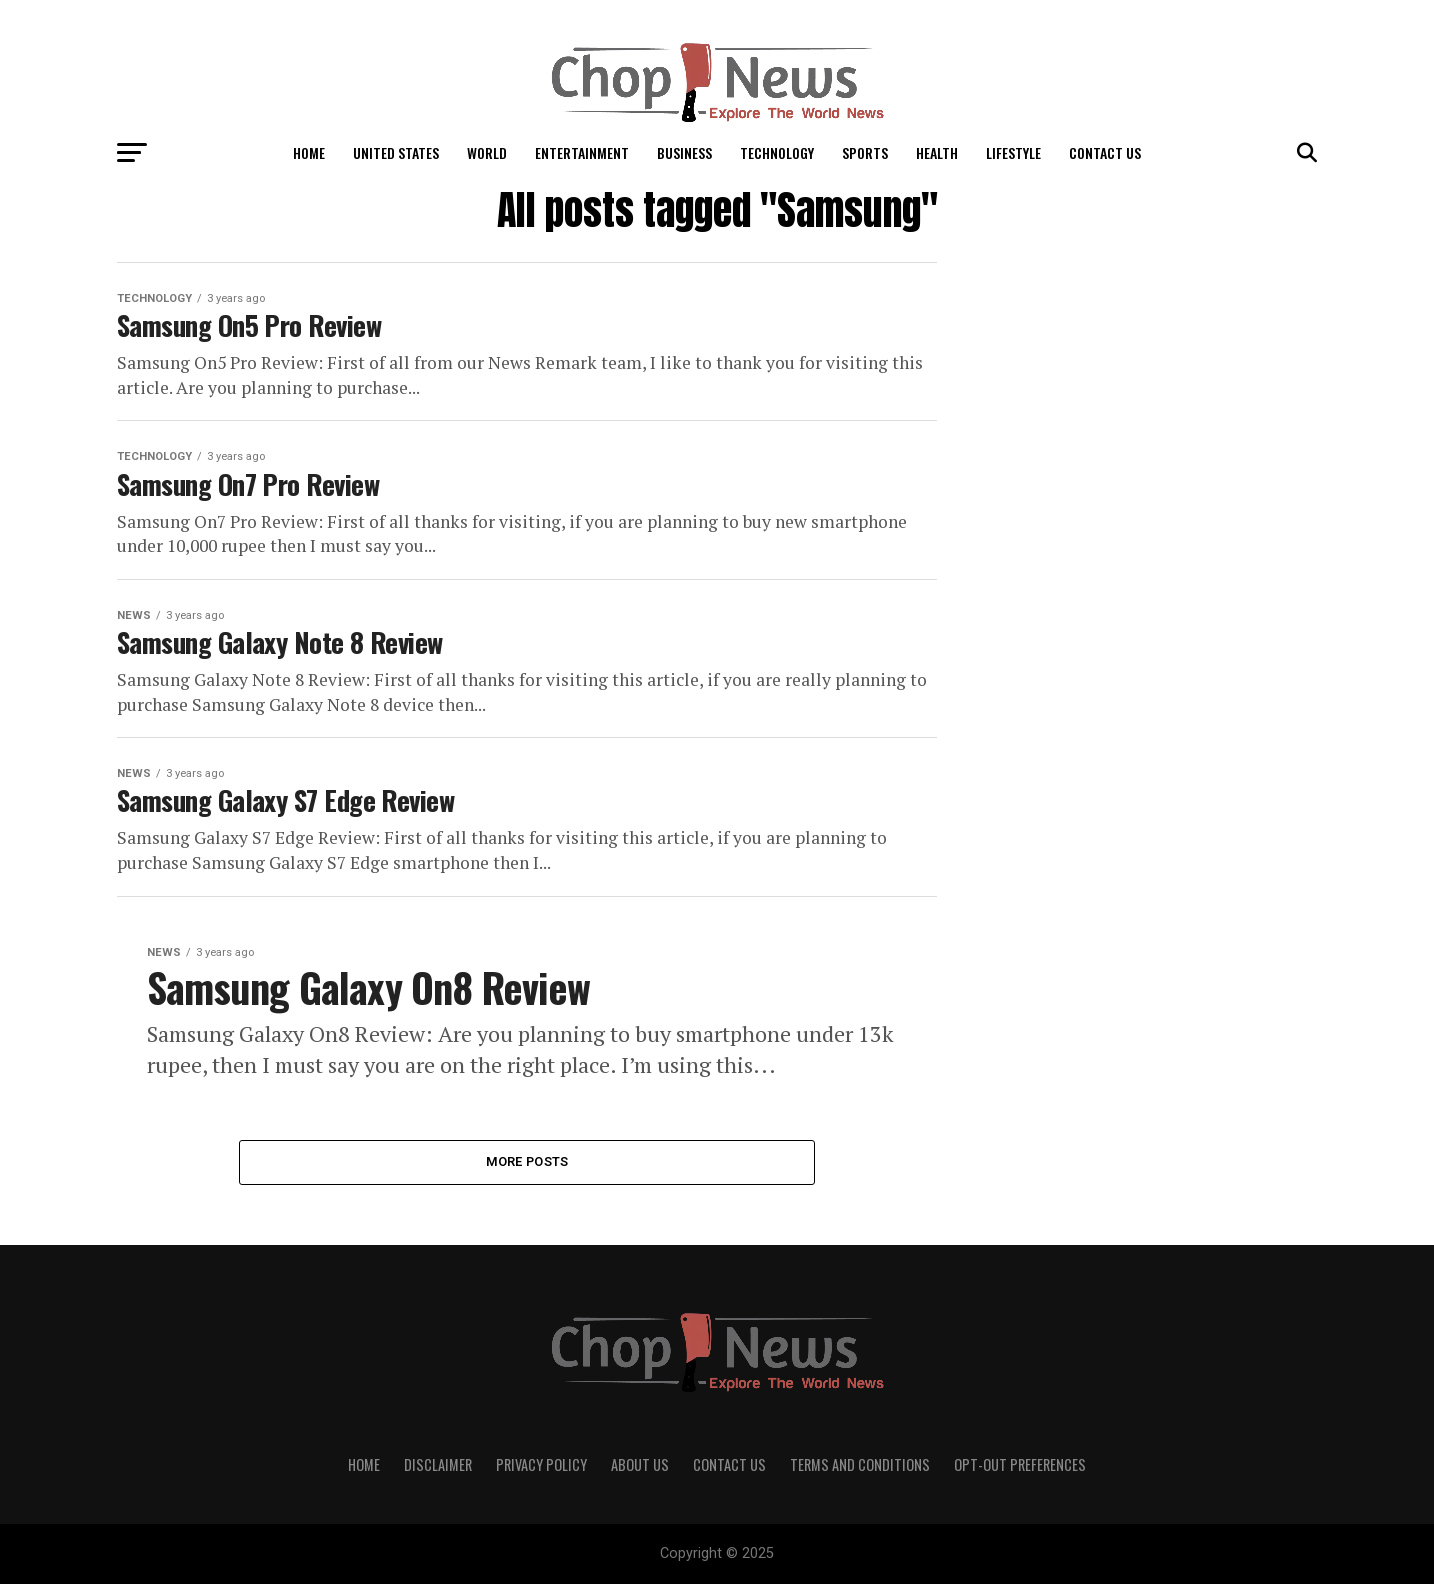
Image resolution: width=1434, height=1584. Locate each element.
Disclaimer (438, 1464)
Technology (777, 152)
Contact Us (1105, 152)
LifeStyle (1013, 152)
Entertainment (582, 152)
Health (937, 152)
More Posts (527, 1161)
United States (396, 152)
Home (309, 152)
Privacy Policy (541, 1464)
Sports (865, 152)
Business (684, 152)
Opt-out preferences (1020, 1464)
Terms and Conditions (860, 1464)
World (487, 152)
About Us (640, 1464)
